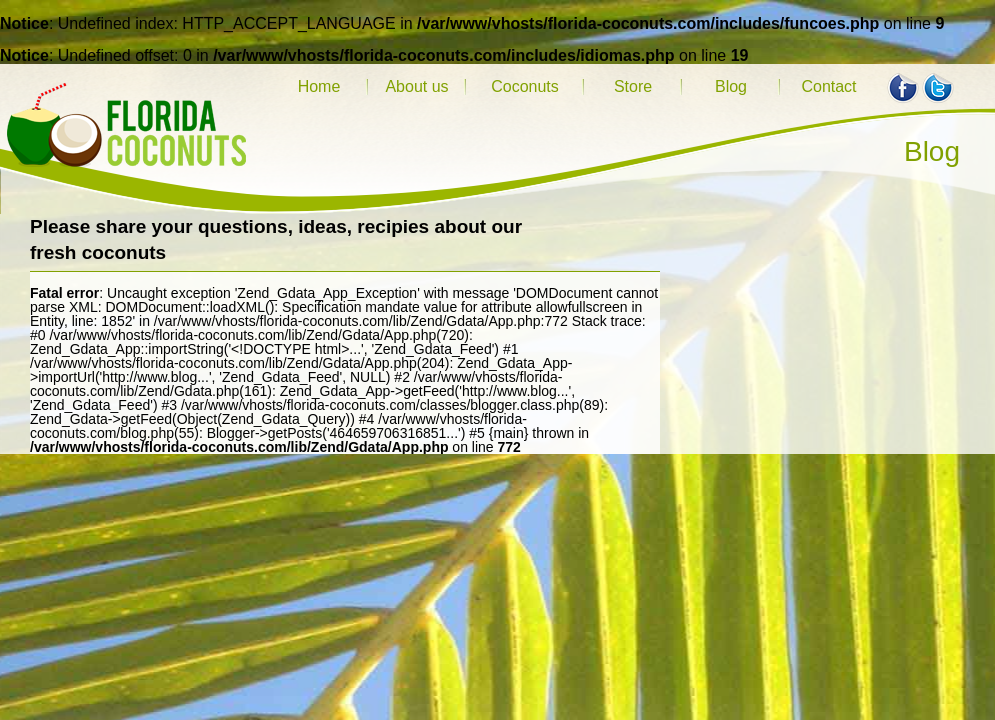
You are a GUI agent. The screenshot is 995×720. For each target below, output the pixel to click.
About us (416, 86)
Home (319, 86)
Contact (828, 86)
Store (633, 86)
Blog (731, 86)
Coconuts (525, 86)
